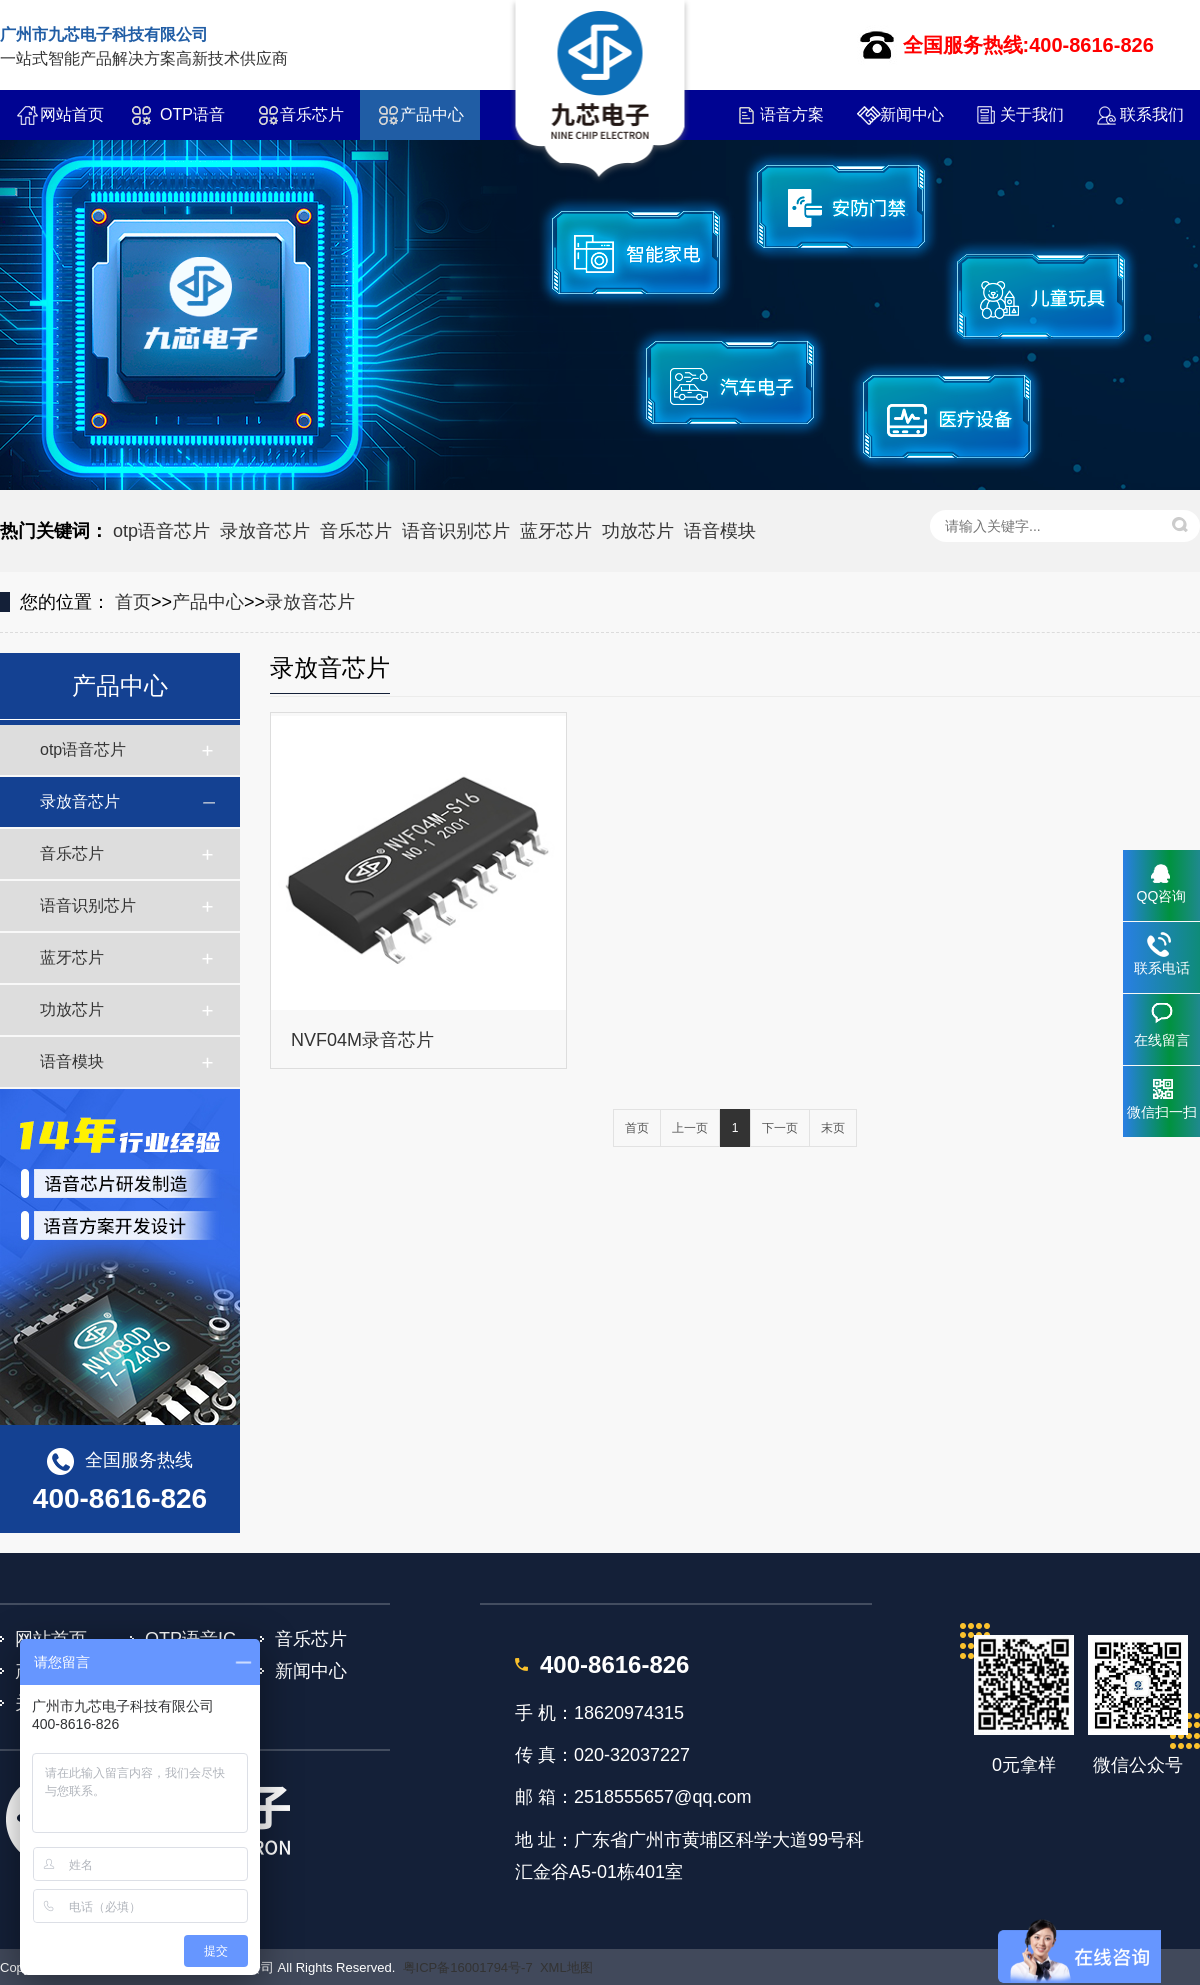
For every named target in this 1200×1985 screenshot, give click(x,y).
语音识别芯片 (456, 531)
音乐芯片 (312, 114)
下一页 (780, 1128)
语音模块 (720, 531)
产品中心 (432, 114)
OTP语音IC (192, 123)
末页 (833, 1128)
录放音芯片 (265, 531)
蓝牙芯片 (556, 531)
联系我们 (1152, 114)
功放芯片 (638, 531)
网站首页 (72, 114)
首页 (133, 602)
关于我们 (1032, 114)
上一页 (690, 1128)
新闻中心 (912, 114)
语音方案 (792, 114)
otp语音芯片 (161, 531)
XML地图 (566, 1967)
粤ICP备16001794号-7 (468, 1967)
